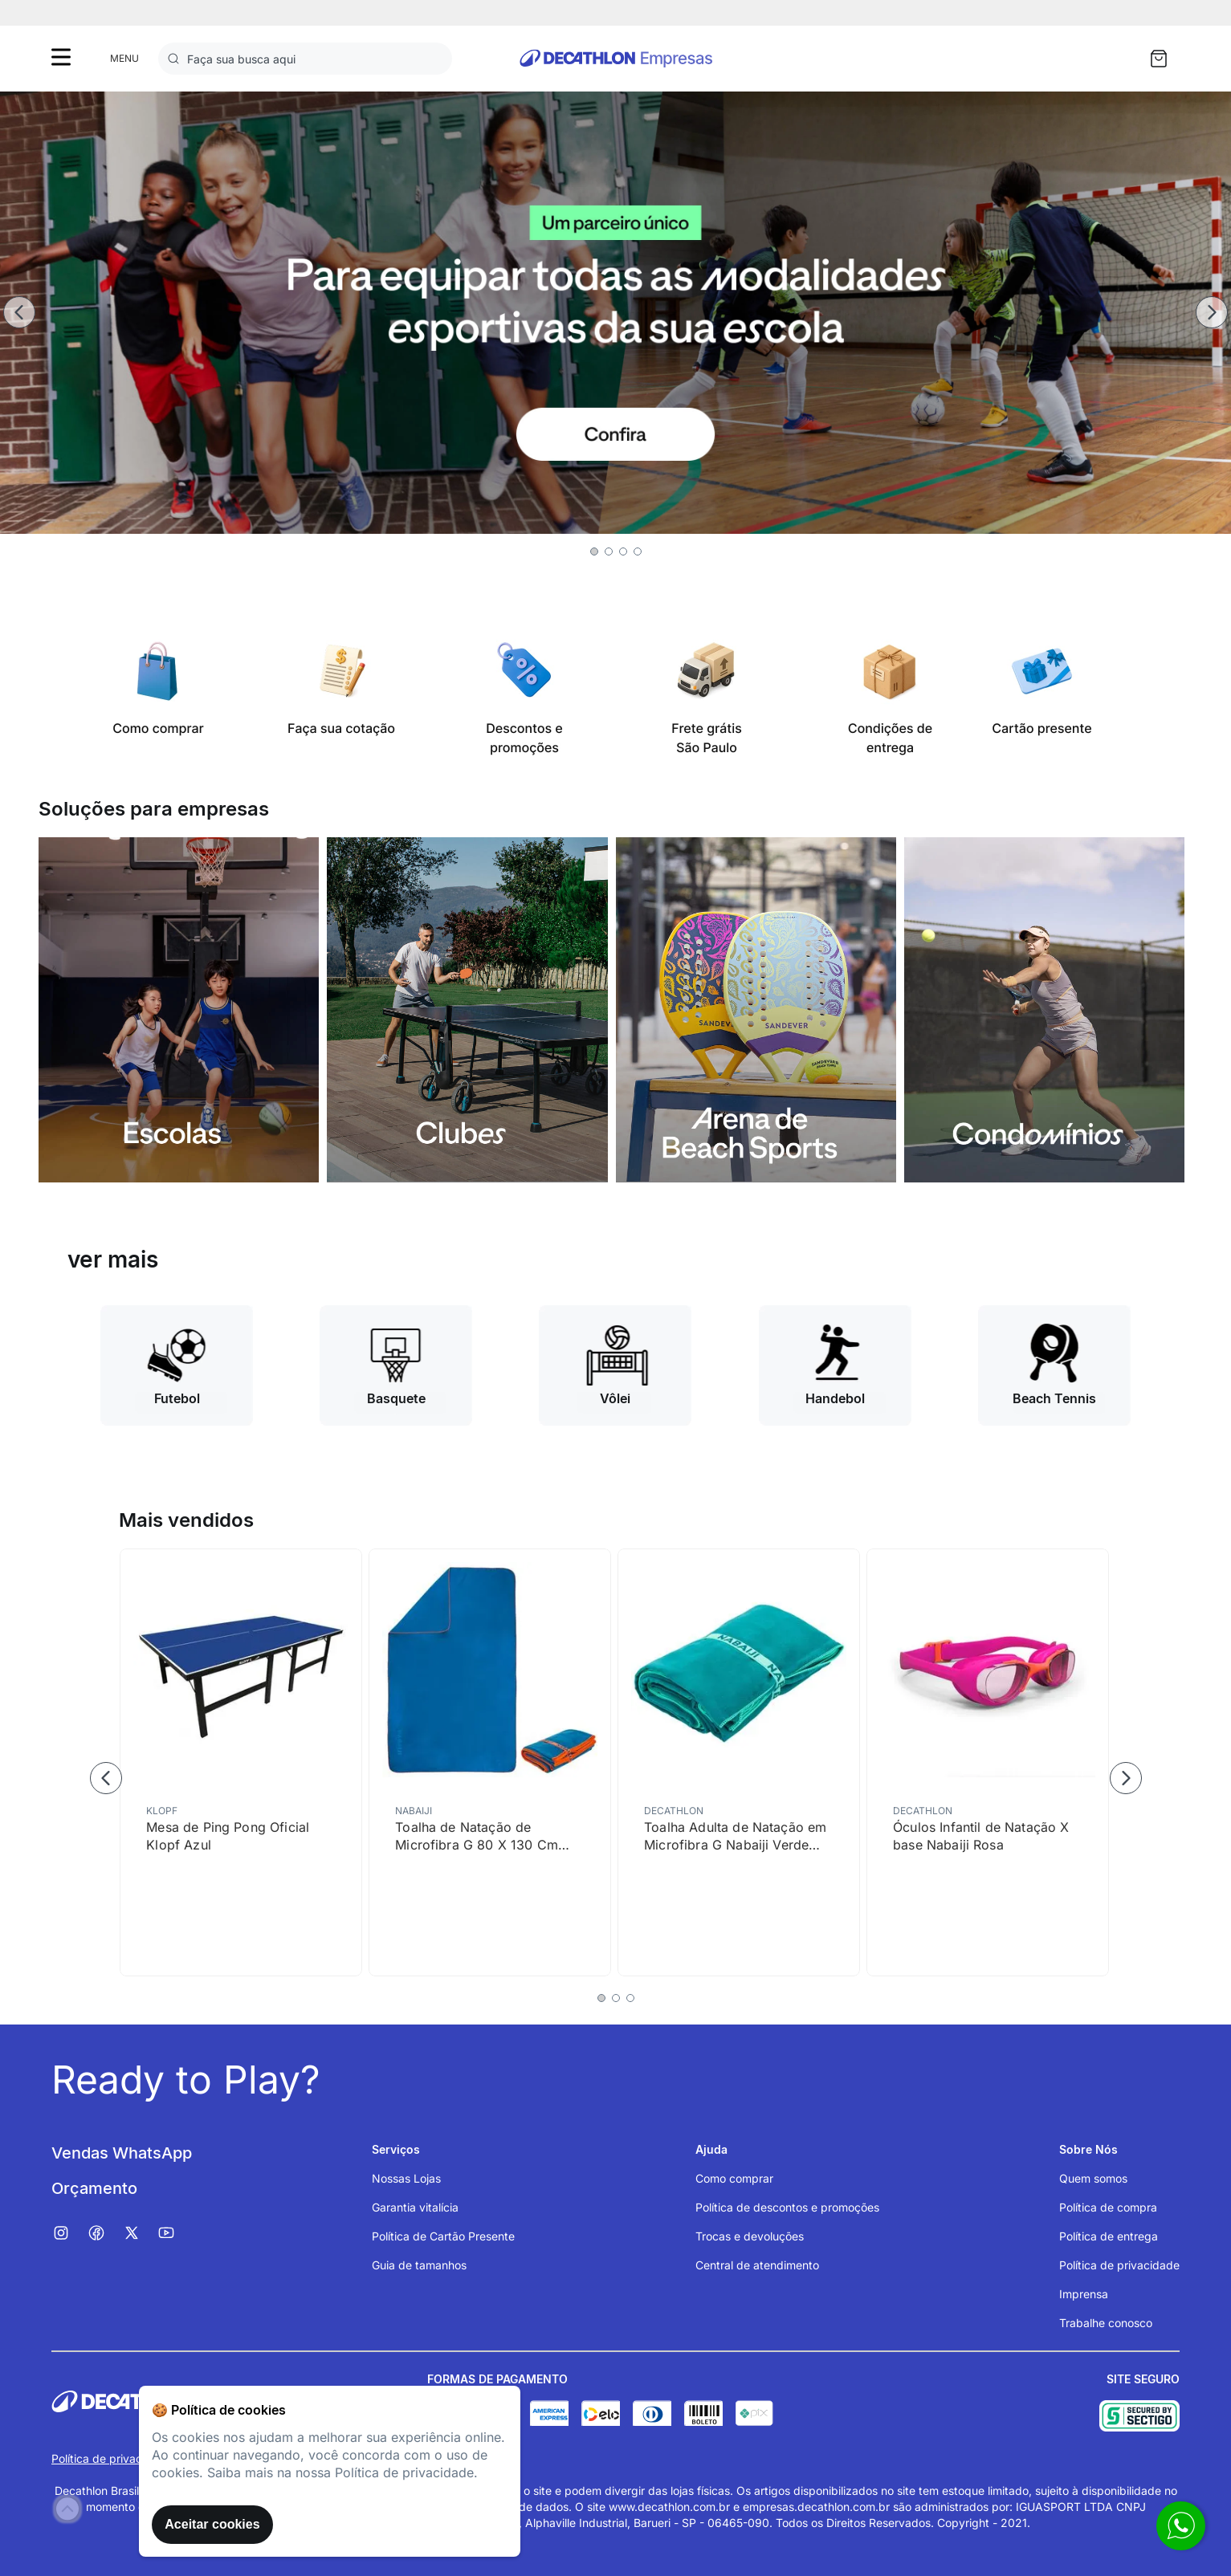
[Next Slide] (1212, 312)
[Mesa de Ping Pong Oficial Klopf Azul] (241, 1762)
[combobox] (305, 59)
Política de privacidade (111, 2458)
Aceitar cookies (212, 2524)
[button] (594, 551)
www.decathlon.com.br (669, 2506)
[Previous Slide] (19, 312)
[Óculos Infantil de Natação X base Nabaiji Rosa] (987, 1762)
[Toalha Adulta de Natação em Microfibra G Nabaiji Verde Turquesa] (739, 1762)
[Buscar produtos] (176, 58)
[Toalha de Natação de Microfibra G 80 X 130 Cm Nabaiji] (490, 1762)
